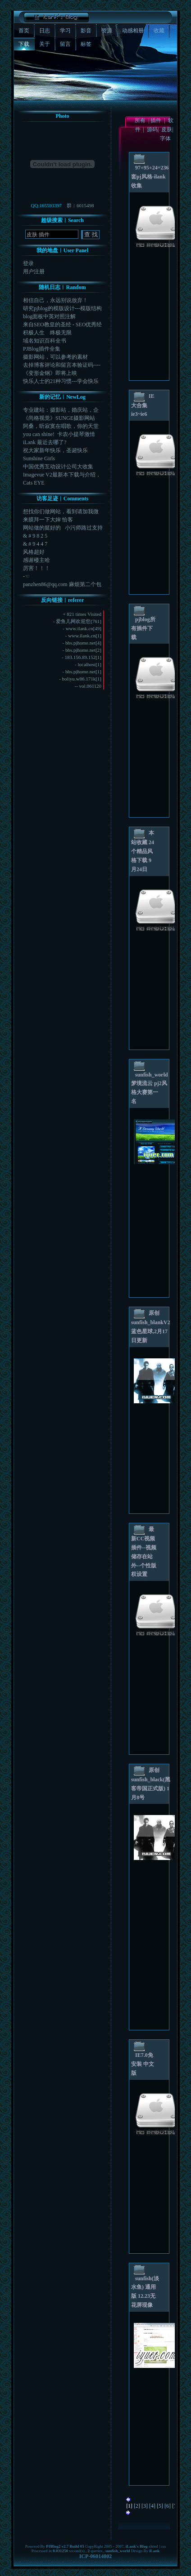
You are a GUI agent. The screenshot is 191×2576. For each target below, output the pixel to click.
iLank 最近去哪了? (44, 442)
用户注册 (34, 271)
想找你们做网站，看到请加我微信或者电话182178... (61, 511)
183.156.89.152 (80, 657)
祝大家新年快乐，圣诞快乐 (55, 450)
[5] (160, 2506)
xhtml (153, 2546)
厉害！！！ (36, 568)
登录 (28, 263)
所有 (140, 120)
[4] (152, 2506)
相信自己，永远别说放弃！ (55, 300)
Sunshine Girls (39, 458)
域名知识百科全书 (44, 341)
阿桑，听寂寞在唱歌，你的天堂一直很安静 (61, 426)
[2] (137, 2506)
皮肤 (166, 129)
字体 (166, 138)
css (163, 2546)
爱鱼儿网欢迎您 (73, 621)
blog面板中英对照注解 (49, 316)
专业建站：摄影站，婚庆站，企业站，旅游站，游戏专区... (61, 410)
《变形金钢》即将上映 (50, 373)
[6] (167, 2506)
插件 (155, 120)
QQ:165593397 (46, 205)
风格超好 (34, 552)
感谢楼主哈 (36, 560)
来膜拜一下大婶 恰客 (48, 519)
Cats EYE (34, 483)
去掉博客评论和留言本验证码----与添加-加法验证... (61, 365)
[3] (144, 2506)
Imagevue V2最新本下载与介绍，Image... (62, 475)
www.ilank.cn (79, 628)
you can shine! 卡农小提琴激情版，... (59, 434)
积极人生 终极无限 (47, 332)
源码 (152, 129)
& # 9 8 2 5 (35, 536)
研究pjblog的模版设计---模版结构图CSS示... (62, 308)
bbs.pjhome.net (80, 642)
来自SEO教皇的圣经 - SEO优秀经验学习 (62, 324)
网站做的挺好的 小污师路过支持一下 (63, 528)
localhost (86, 664)
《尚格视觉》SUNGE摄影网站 (59, 418)
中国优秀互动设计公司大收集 (58, 466)
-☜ (26, 576)
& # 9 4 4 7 (35, 544)
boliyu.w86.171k (79, 678)
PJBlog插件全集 (41, 349)
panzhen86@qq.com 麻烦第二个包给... (62, 584)
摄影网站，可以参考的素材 (55, 357)
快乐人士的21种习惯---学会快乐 (61, 381)
